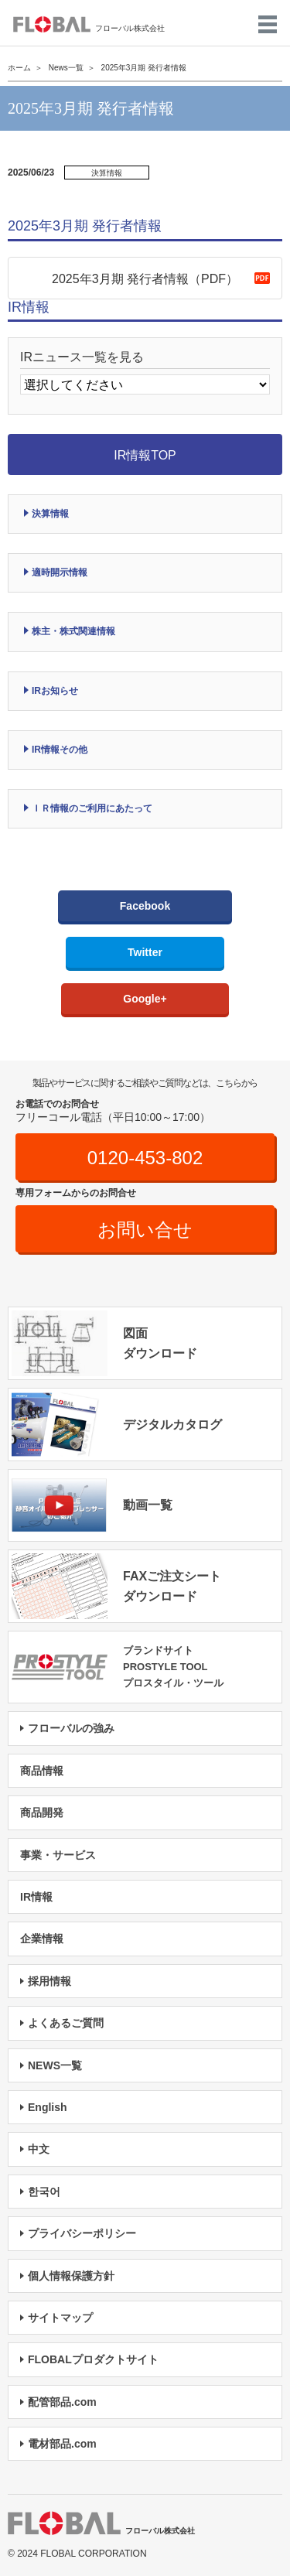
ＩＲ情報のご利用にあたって (92, 808)
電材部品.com (62, 2444)
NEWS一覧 (55, 2065)
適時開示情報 (59, 572)
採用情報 (49, 1981)
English (47, 2107)
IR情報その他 (59, 749)
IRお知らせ (55, 690)
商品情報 (41, 1771)
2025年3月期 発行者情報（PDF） (145, 278)
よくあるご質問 (66, 2023)
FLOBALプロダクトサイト (93, 2359)
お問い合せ (145, 1229)
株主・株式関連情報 (73, 631)
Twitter (145, 952)
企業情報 (41, 1938)
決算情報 (50, 513)
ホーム (19, 67)
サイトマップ (60, 2317)
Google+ (144, 998)
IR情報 (36, 1897)
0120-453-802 (145, 1157)
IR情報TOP (145, 455)
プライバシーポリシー (82, 2233)
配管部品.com (62, 2402)
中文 (38, 2149)
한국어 (44, 2191)
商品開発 (41, 1812)
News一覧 (66, 67)
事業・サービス (58, 1855)
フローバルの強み (71, 1728)
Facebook (145, 906)
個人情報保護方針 (71, 2276)
